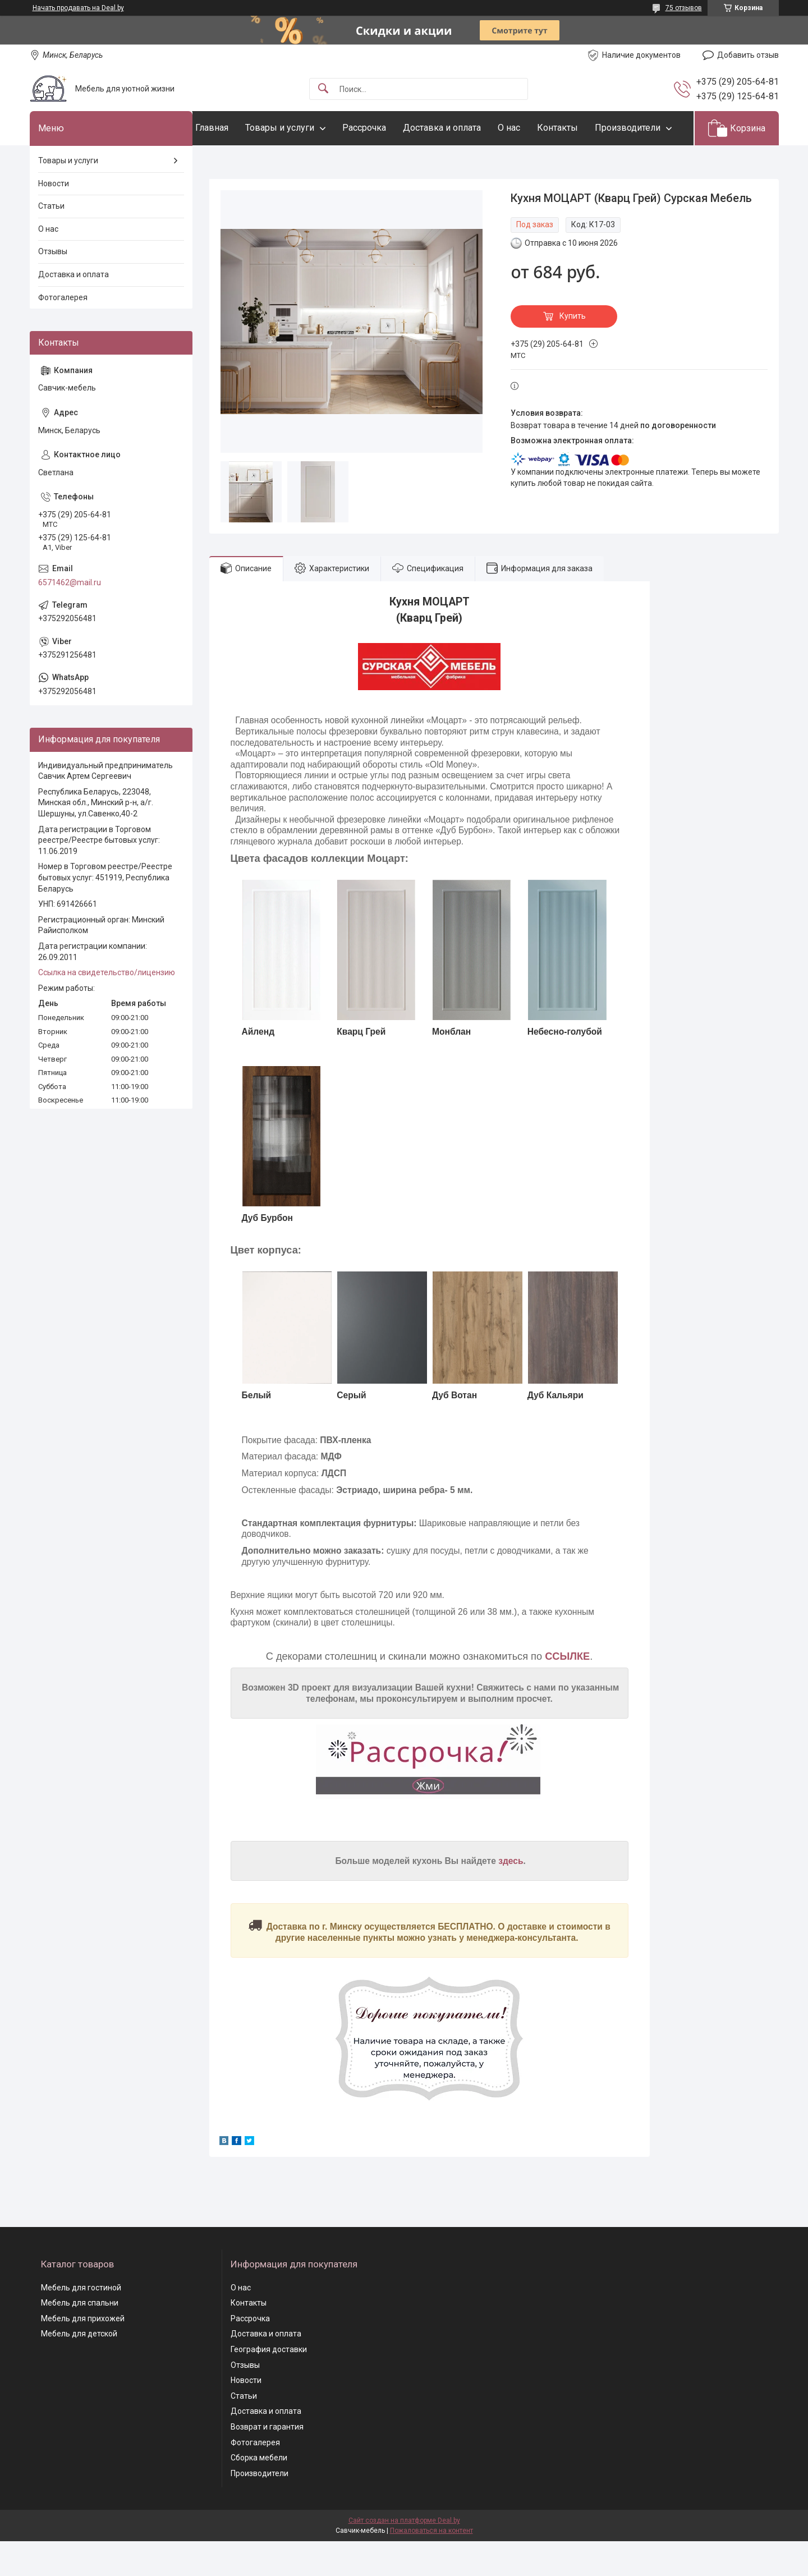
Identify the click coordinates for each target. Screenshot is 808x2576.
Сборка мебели (259, 2492)
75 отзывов (683, 8)
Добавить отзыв (748, 54)
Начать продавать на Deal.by (78, 8)
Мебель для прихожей (83, 2352)
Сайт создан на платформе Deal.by (404, 2555)
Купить (572, 350)
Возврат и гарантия (267, 2460)
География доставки (269, 2383)
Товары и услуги (302, 127)
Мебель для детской (79, 2368)
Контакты (579, 127)
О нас (531, 127)
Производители (250, 162)
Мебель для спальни (79, 2337)
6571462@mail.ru (69, 616)
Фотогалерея (63, 331)
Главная (234, 127)
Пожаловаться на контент (431, 2565)
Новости (53, 217)
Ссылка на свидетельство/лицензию (106, 1007)
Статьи (51, 240)
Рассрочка (386, 127)
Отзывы (52, 286)
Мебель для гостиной (81, 2321)
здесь (510, 1895)
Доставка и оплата (464, 127)
